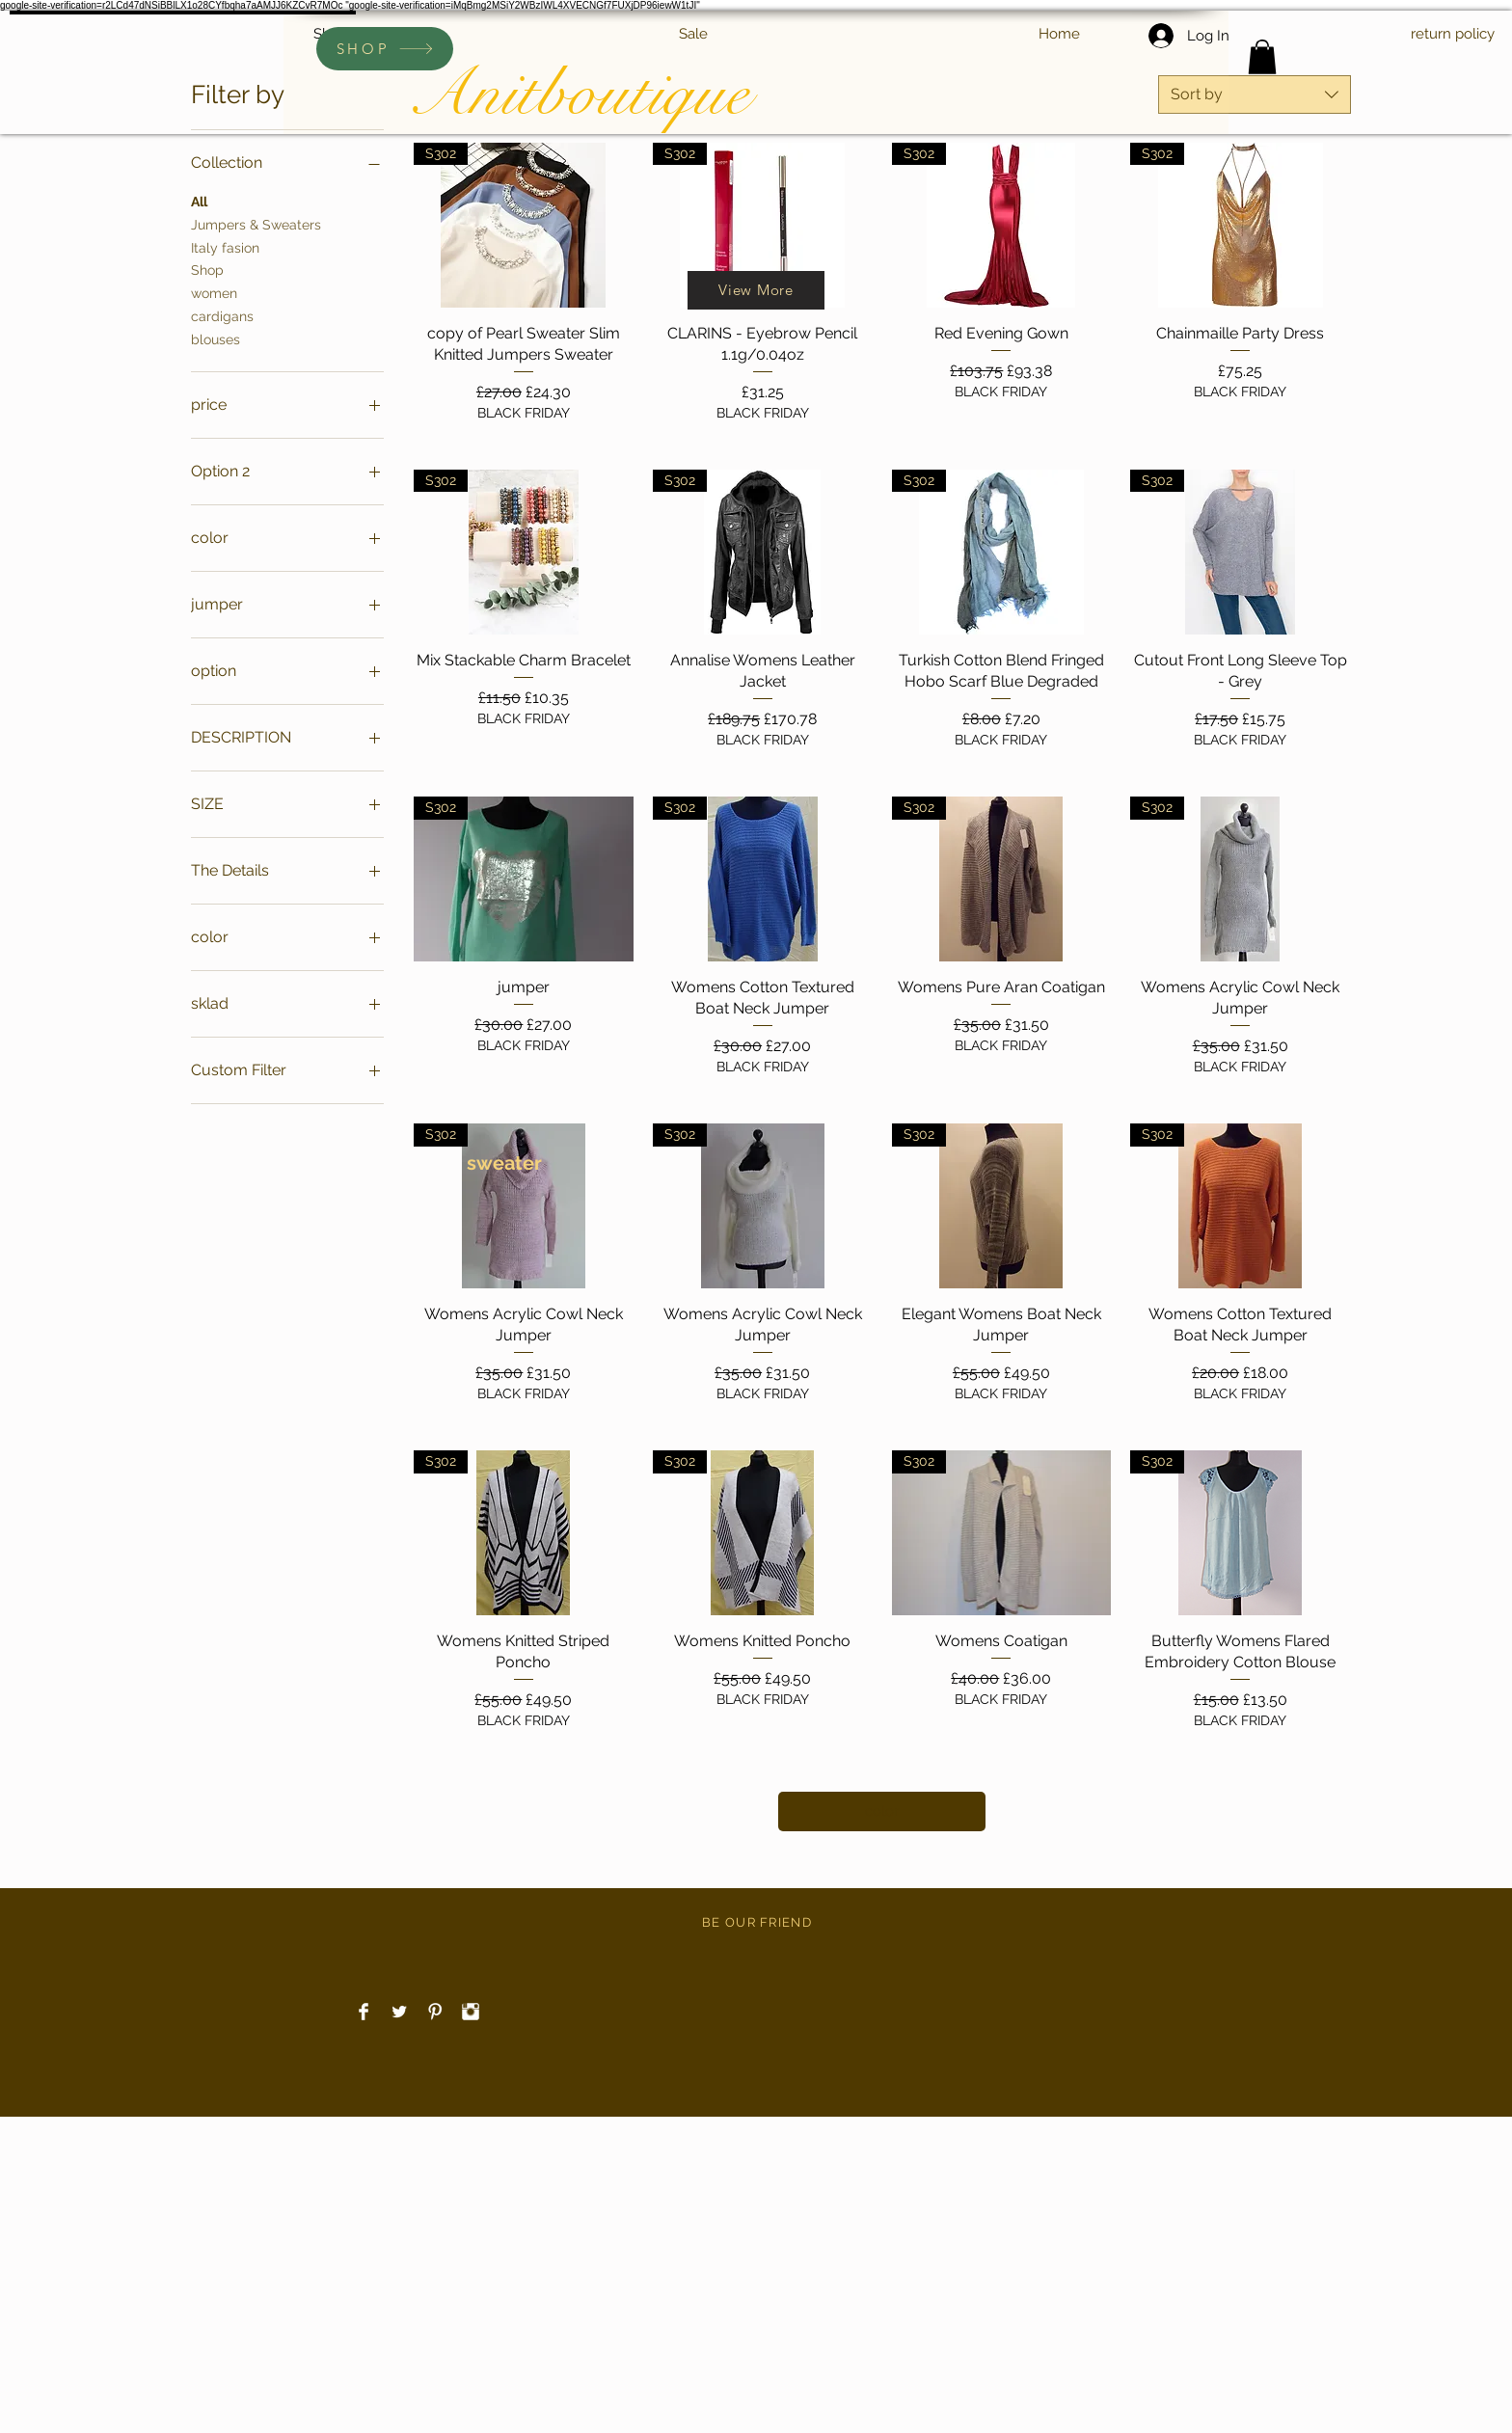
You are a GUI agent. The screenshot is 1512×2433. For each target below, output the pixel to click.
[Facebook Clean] (363, 2011)
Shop (207, 268)
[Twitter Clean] (399, 2011)
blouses (215, 338)
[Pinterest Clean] (435, 2011)
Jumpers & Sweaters (256, 223)
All (199, 200)
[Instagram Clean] (470, 2011)
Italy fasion (225, 246)
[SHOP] (384, 48)
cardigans (222, 315)
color (882, 1811)
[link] (1262, 57)
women (214, 292)
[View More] (756, 290)
